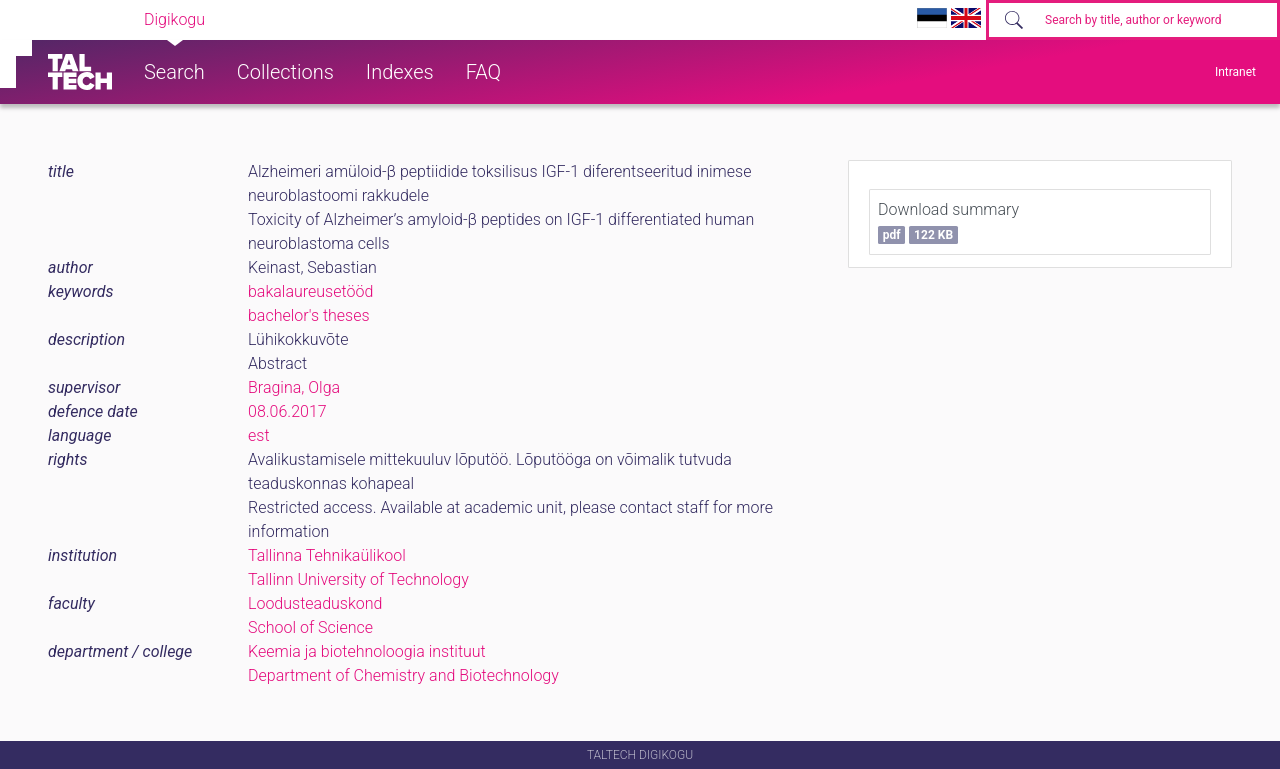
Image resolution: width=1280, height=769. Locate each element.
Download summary (948, 222)
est (259, 435)
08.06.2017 (287, 411)
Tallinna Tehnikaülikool (327, 555)
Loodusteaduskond (315, 603)
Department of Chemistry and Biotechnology (403, 675)
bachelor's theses (309, 315)
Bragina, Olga (294, 387)
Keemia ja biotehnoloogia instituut (367, 651)
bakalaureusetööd (310, 291)
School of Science (310, 627)
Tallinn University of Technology (358, 579)
